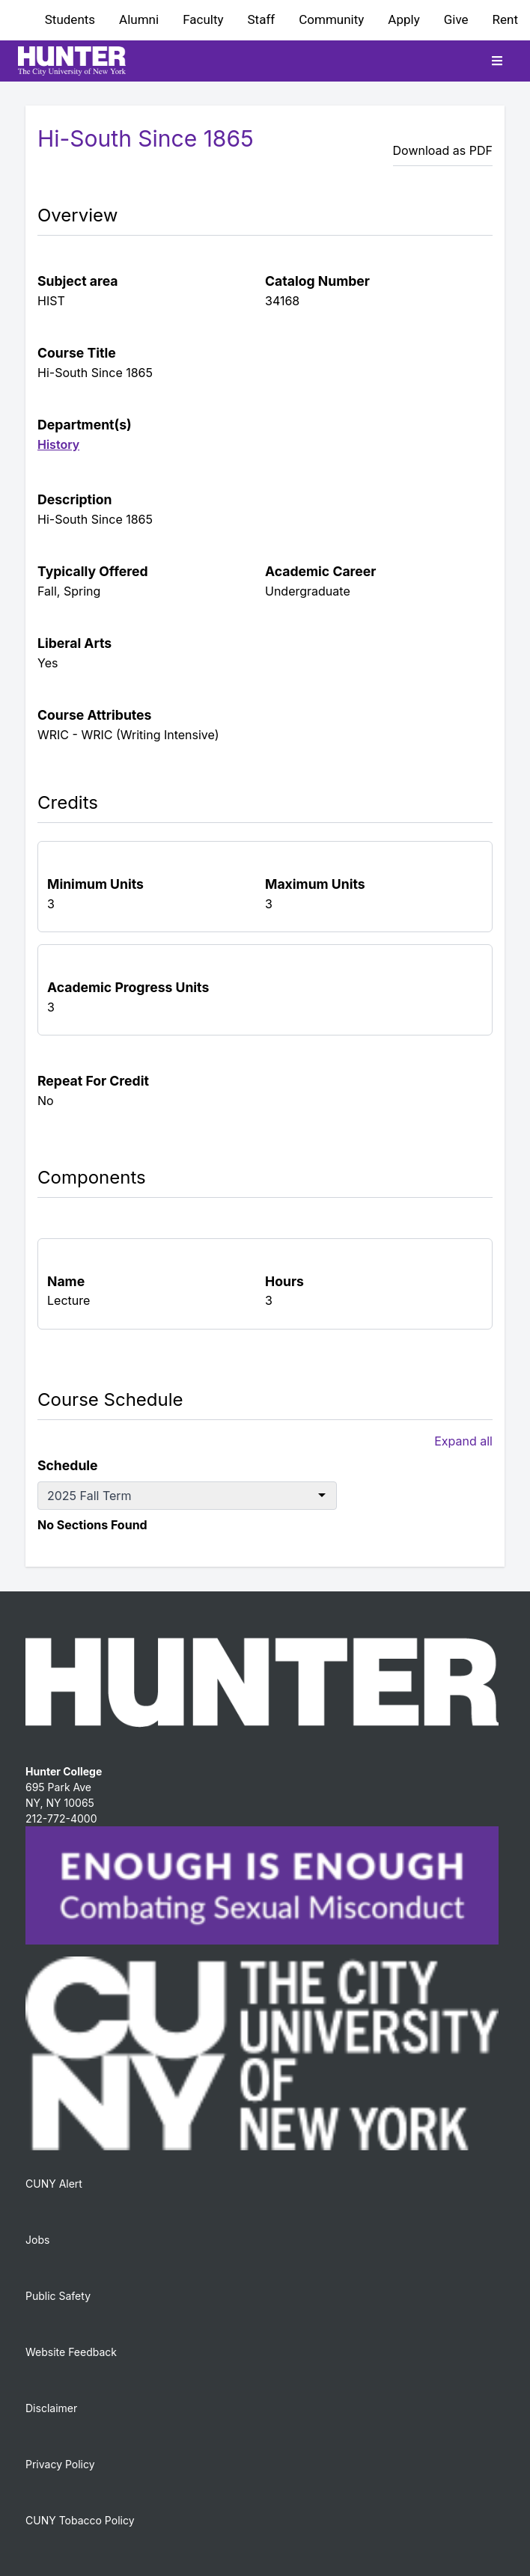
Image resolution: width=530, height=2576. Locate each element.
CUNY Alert (53, 2183)
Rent (505, 19)
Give (456, 19)
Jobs (37, 2239)
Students (70, 19)
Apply (403, 19)
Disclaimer (51, 2408)
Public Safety (58, 2295)
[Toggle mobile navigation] (497, 60)
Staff (261, 19)
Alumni (139, 19)
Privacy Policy (60, 2464)
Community (331, 19)
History (58, 444)
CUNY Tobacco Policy (80, 2520)
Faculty (203, 19)
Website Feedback (71, 2352)
